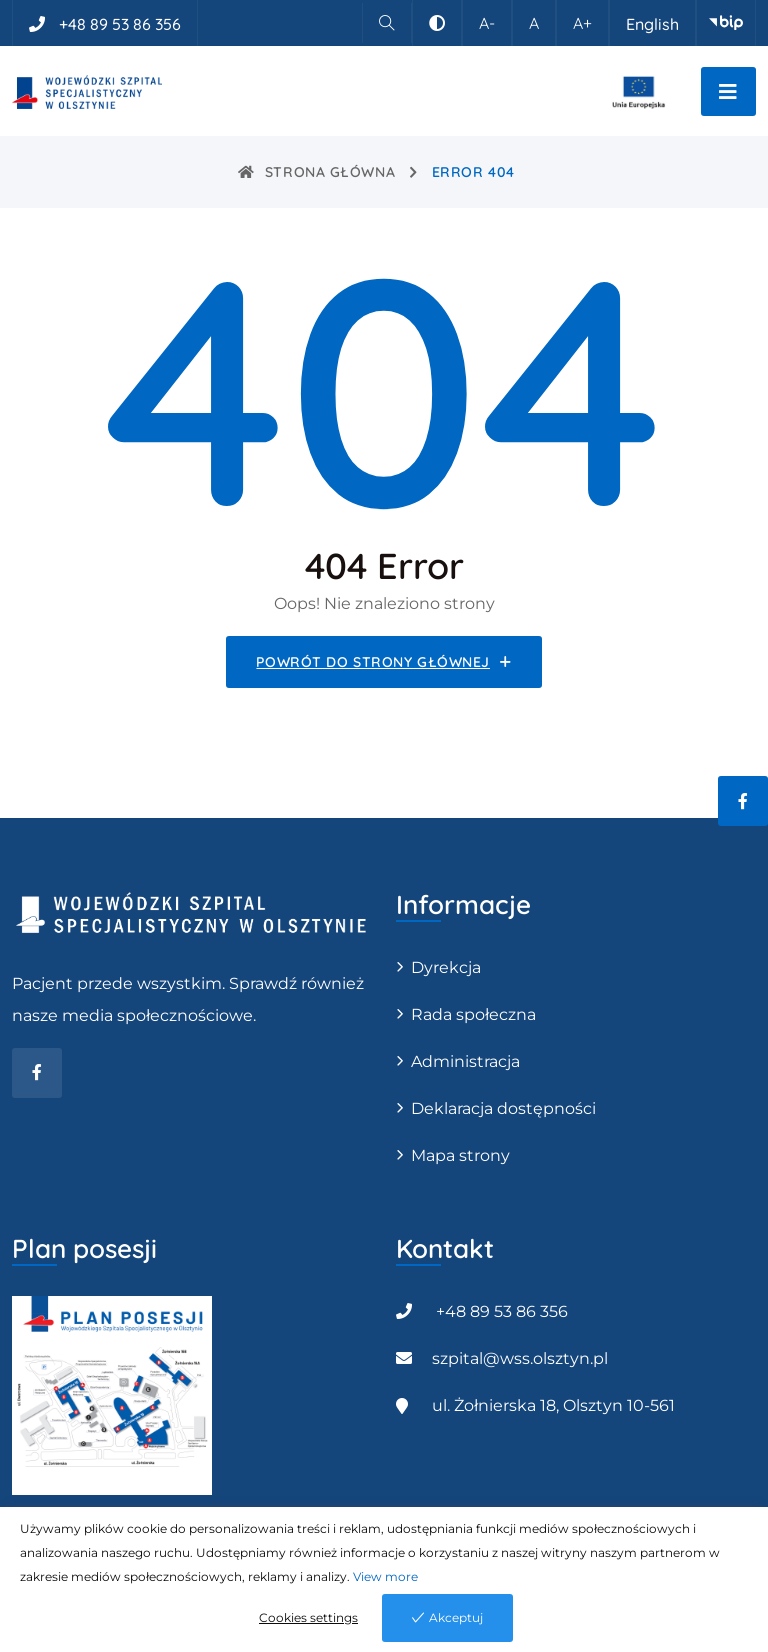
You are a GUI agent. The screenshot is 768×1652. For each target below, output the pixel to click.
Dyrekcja (446, 967)
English (652, 24)
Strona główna (316, 172)
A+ (582, 23)
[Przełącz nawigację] (728, 91)
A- (487, 23)
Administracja (465, 1061)
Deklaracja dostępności (503, 1108)
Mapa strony (460, 1155)
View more (385, 1576)
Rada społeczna (473, 1014)
